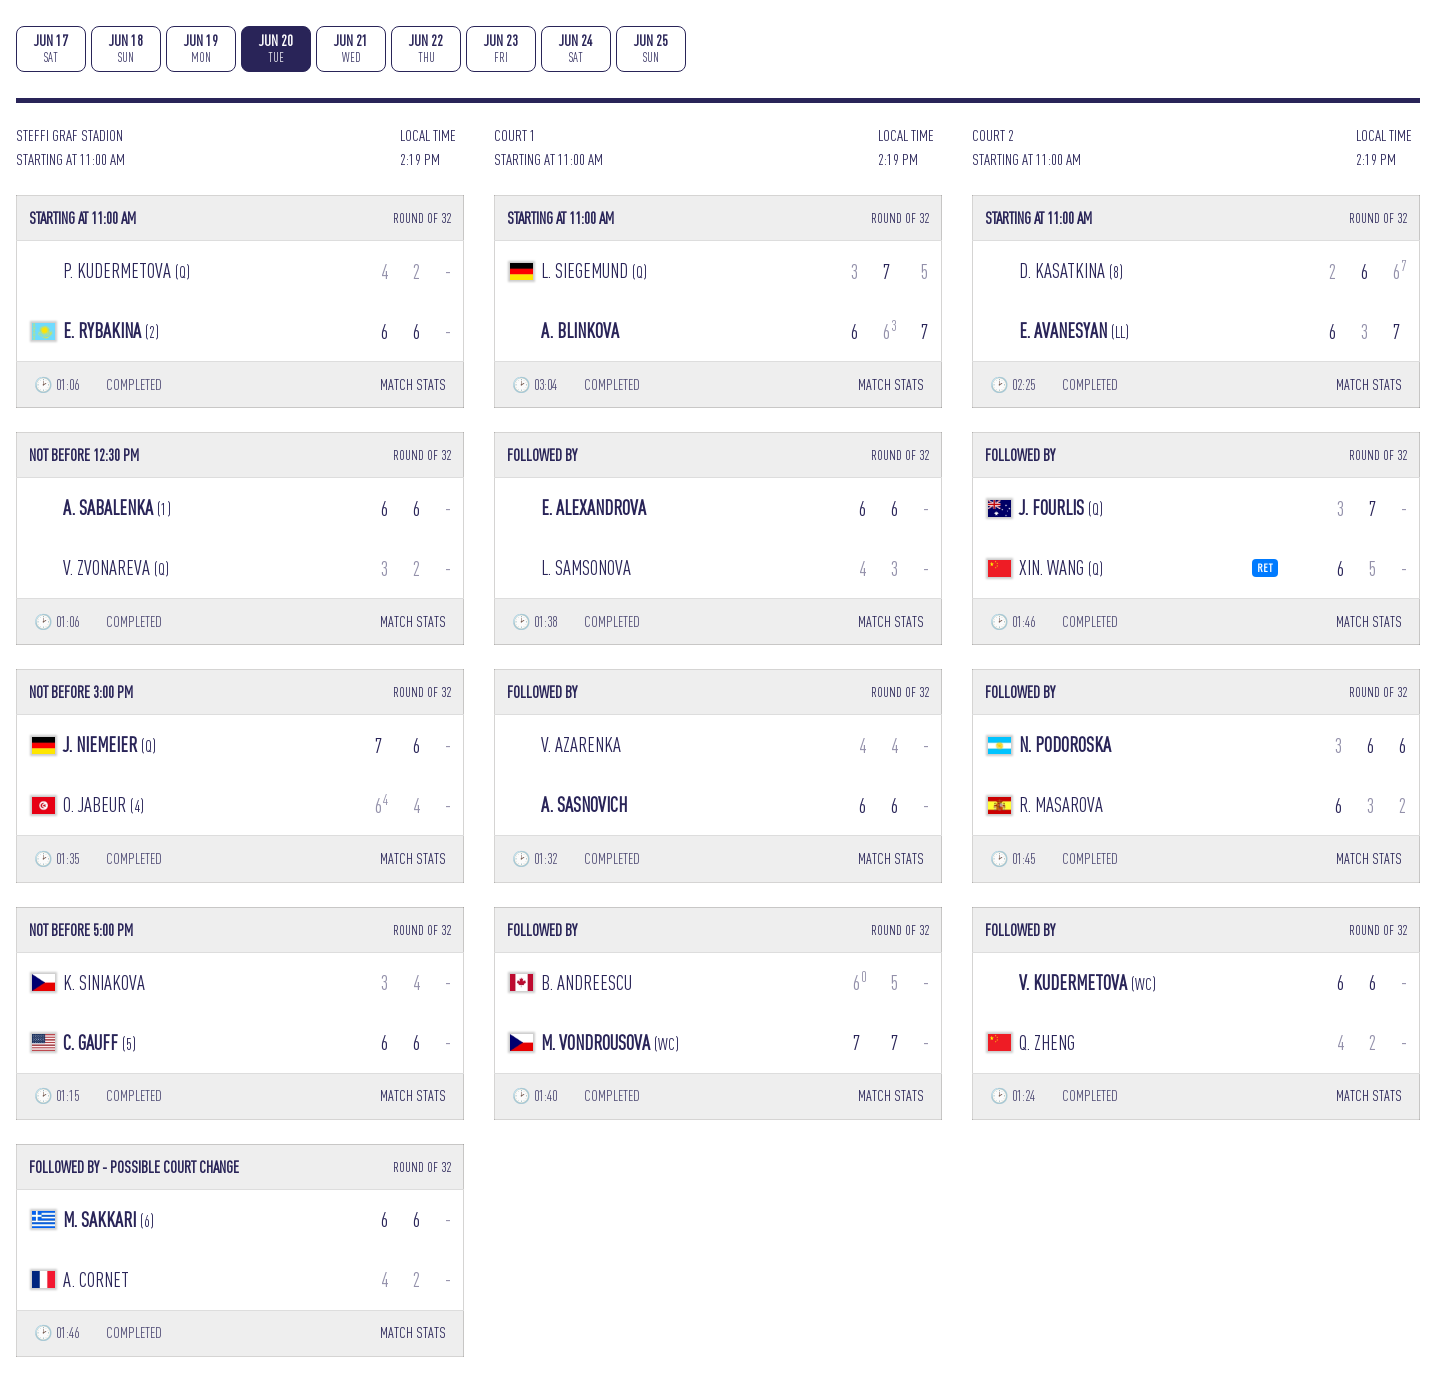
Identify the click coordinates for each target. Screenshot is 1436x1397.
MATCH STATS (413, 384)
